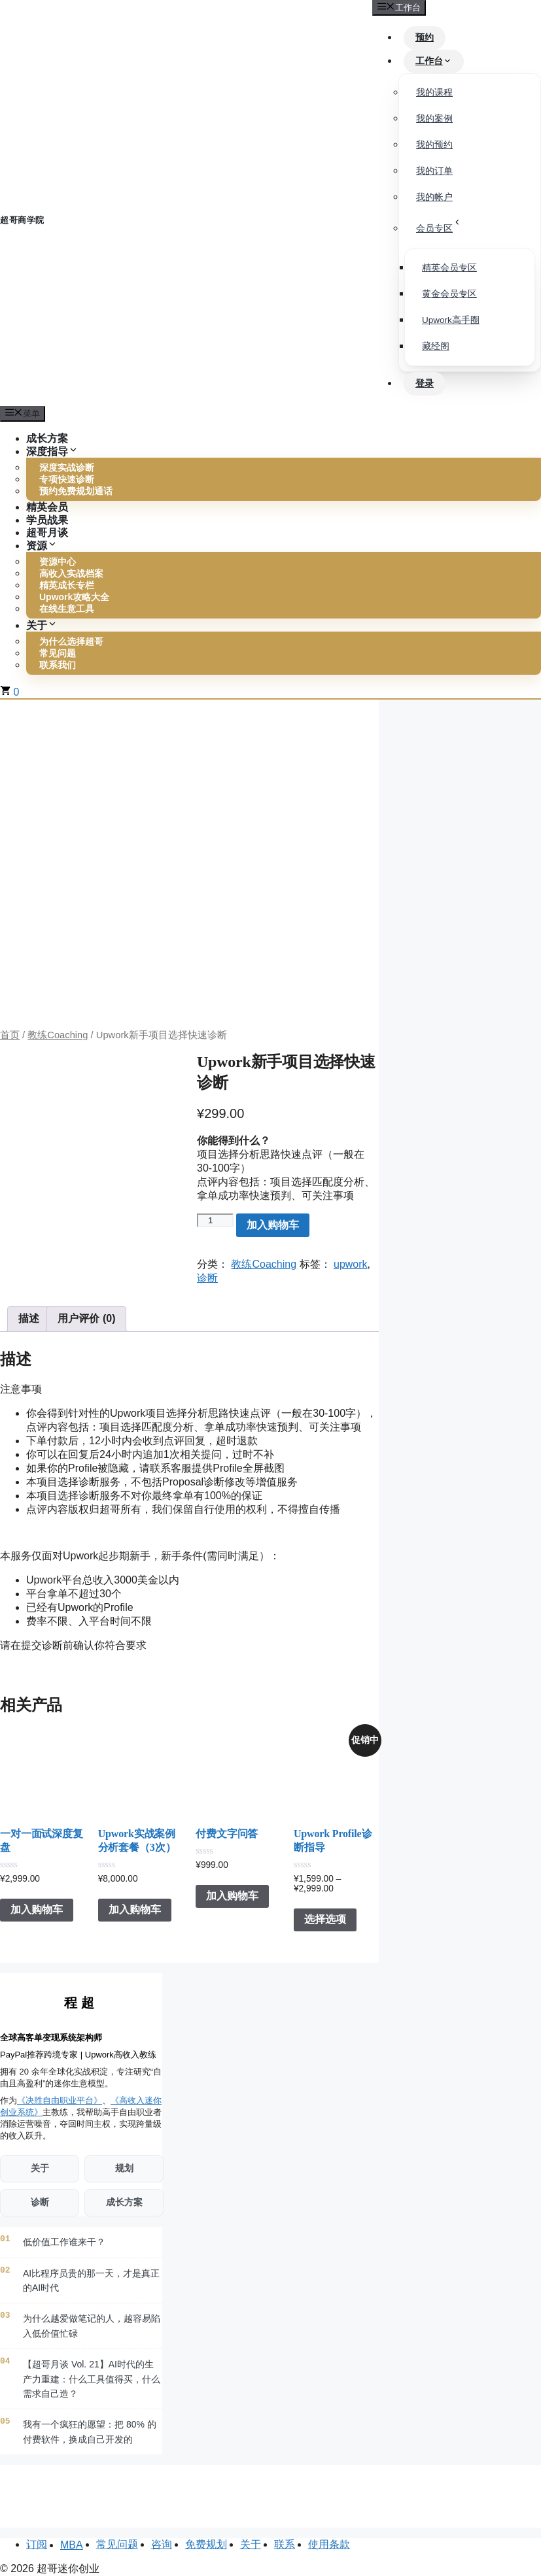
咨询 (161, 2544)
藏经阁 (435, 346)
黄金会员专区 (449, 294)
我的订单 (434, 171)
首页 (10, 1035)
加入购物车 (273, 1224)
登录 (424, 383)
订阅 (36, 2544)
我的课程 (434, 92)
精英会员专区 (449, 268)
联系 (284, 2544)
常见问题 (117, 2544)
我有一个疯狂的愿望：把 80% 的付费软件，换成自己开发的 (89, 2431)
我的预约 (434, 145)
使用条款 (329, 2544)
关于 (42, 625)
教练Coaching (57, 1035)
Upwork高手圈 (451, 320)
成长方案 (124, 2202)
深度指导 (52, 451)
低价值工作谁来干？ (64, 2242)
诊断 (207, 1277)
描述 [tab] (28, 1318)
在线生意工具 (66, 608)
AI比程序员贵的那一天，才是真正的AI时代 (91, 2280)
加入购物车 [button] (36, 1910)
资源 (42, 545)
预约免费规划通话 (76, 491)
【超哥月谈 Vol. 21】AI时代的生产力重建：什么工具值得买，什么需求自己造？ (91, 2379)
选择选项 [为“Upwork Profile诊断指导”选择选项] (325, 1919)
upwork (351, 1264)
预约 (424, 37)
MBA (71, 2545)
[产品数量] (215, 1220)
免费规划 (206, 2544)
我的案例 (434, 119)
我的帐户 (434, 197)
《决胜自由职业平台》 (59, 2100)
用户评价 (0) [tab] (86, 1318)
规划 (124, 2168)
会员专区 (439, 226)
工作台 (433, 61)
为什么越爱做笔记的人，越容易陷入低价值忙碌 (91, 2325)
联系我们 (57, 665)
